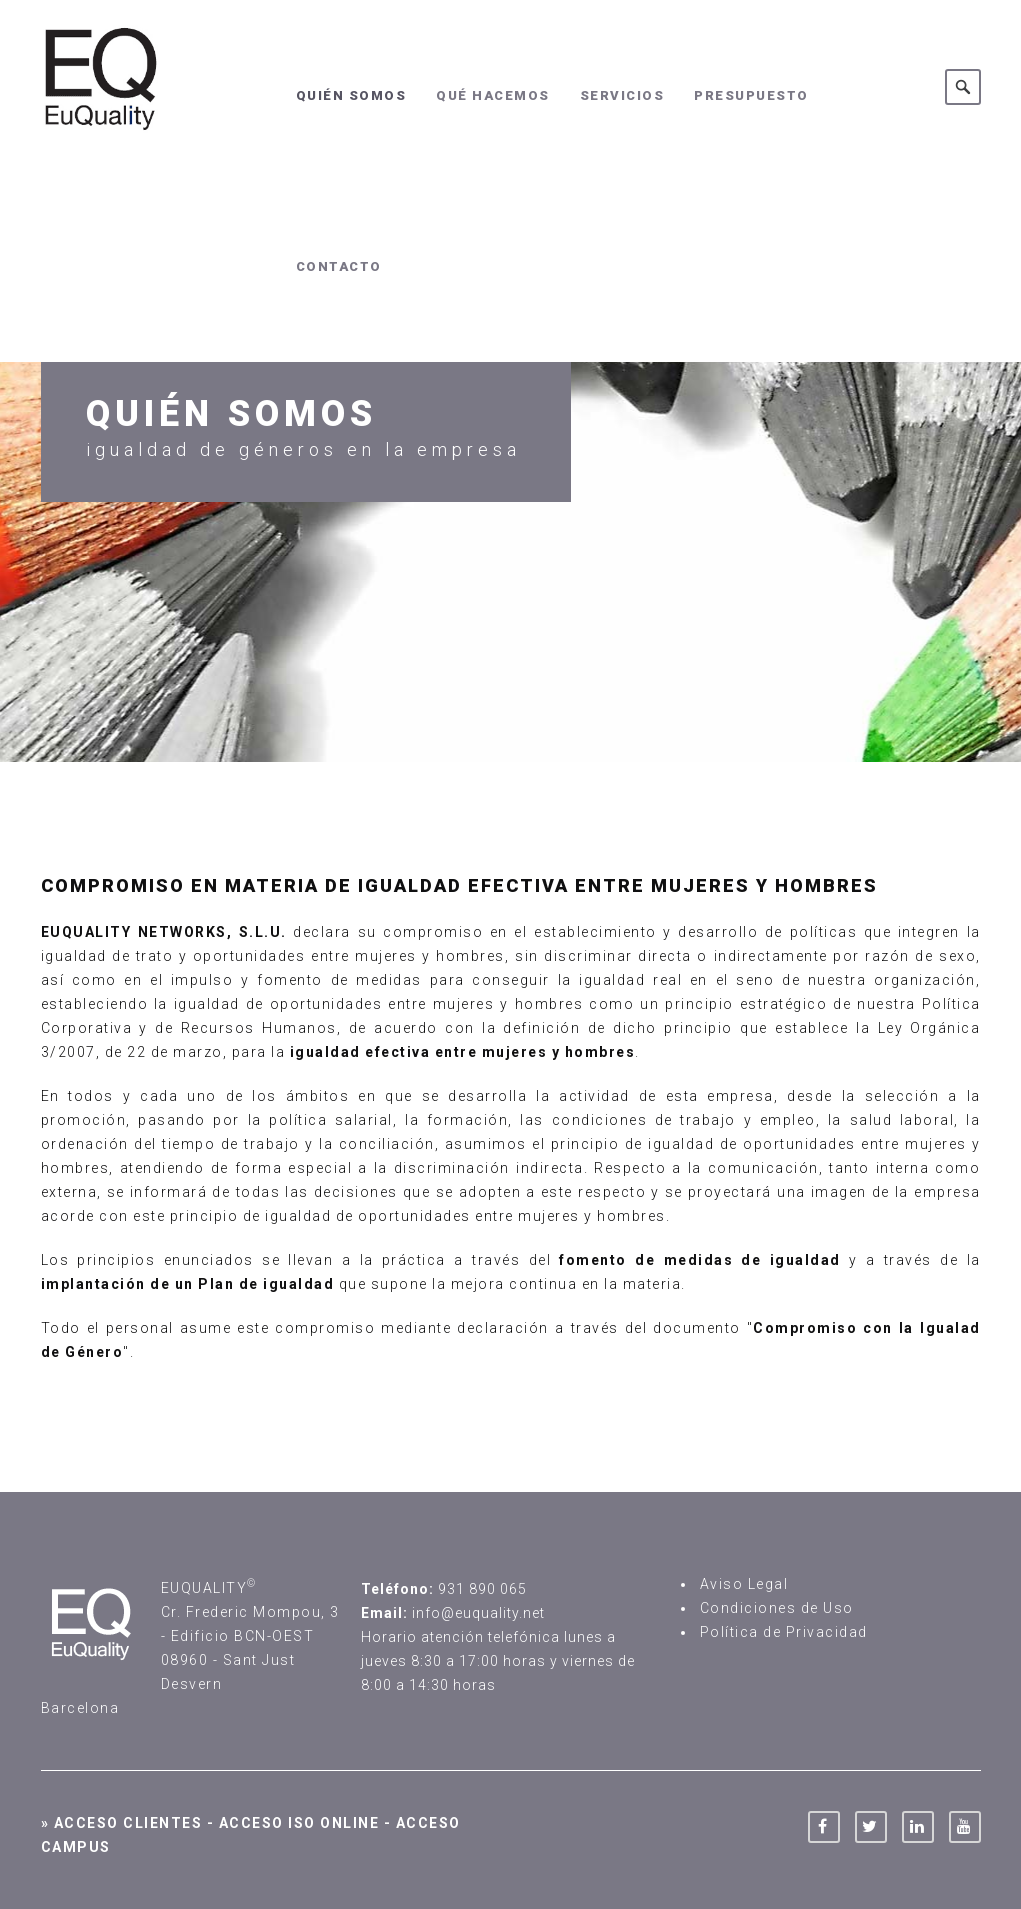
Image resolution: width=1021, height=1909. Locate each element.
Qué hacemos (493, 95)
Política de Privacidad (784, 1632)
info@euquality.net (478, 1613)
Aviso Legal (744, 1584)
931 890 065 (482, 1589)
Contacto (339, 266)
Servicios (622, 95)
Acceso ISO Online (299, 1823)
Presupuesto (751, 95)
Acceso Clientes (128, 1823)
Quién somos (351, 95)
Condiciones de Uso (777, 1608)
